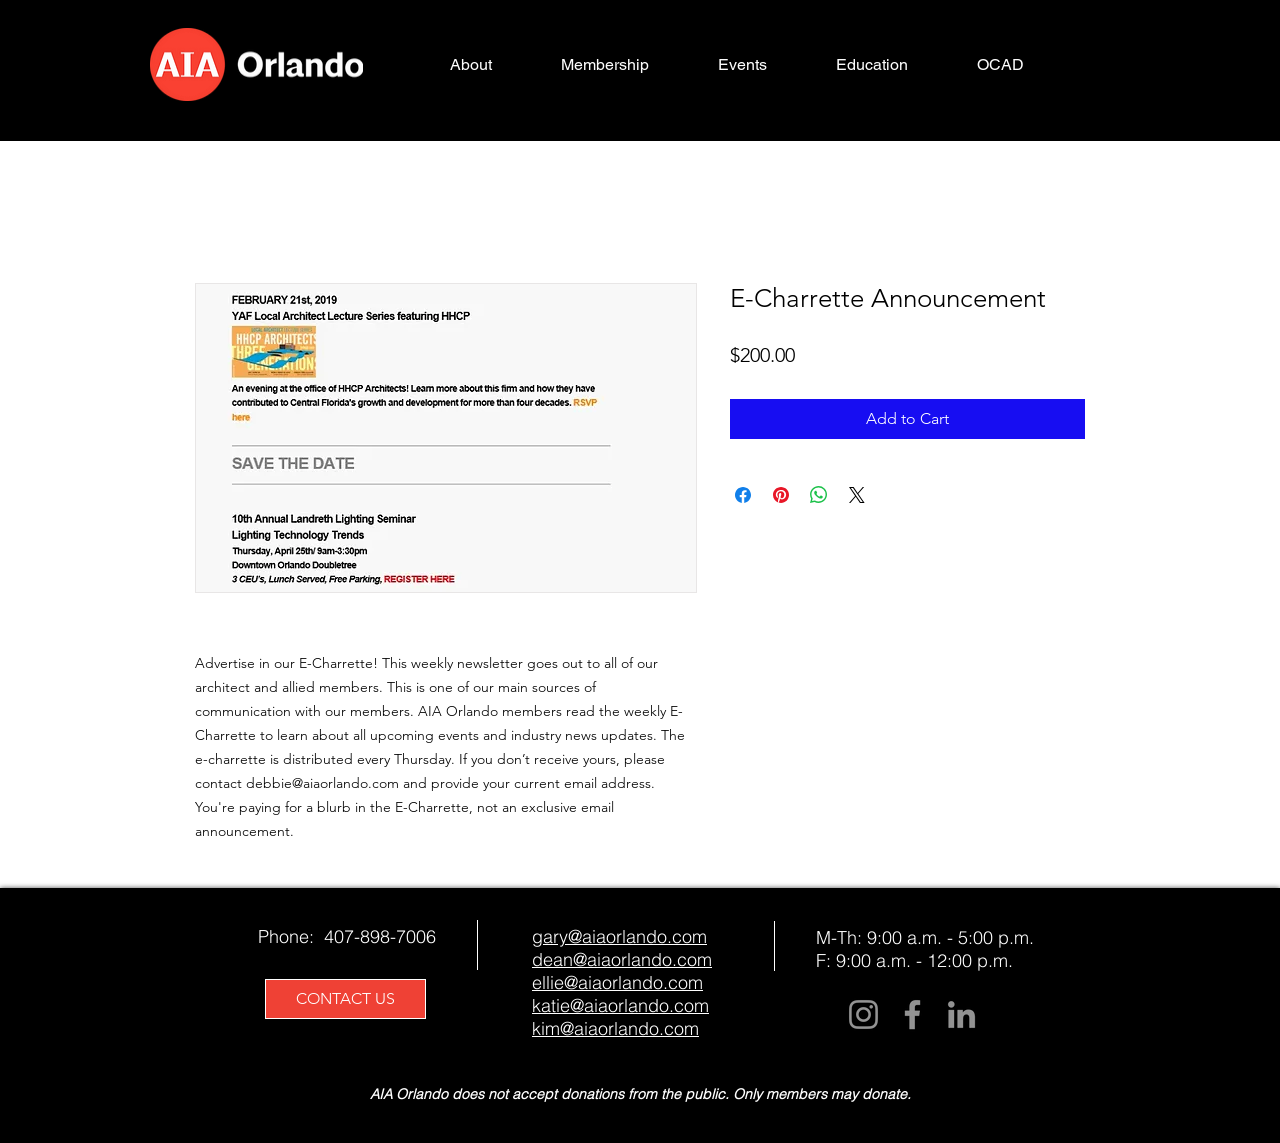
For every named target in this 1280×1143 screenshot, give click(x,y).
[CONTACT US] (345, 999)
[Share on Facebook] (743, 495)
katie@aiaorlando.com (620, 1005)
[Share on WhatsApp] (819, 495)
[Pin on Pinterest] (781, 495)
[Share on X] (857, 495)
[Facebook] (912, 1014)
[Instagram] (863, 1014)
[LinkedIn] (961, 1014)
